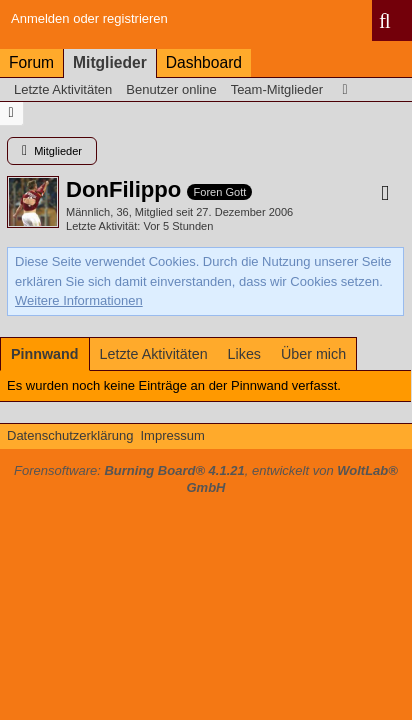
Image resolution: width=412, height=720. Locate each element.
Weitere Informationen (79, 300)
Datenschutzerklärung (70, 435)
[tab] (45, 354)
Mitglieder (110, 62)
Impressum (172, 435)
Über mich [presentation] (313, 354)
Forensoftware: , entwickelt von (206, 479)
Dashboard (204, 62)
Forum (31, 62)
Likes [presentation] (244, 354)
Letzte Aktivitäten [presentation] (154, 354)
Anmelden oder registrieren (89, 18)
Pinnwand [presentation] (45, 354)
